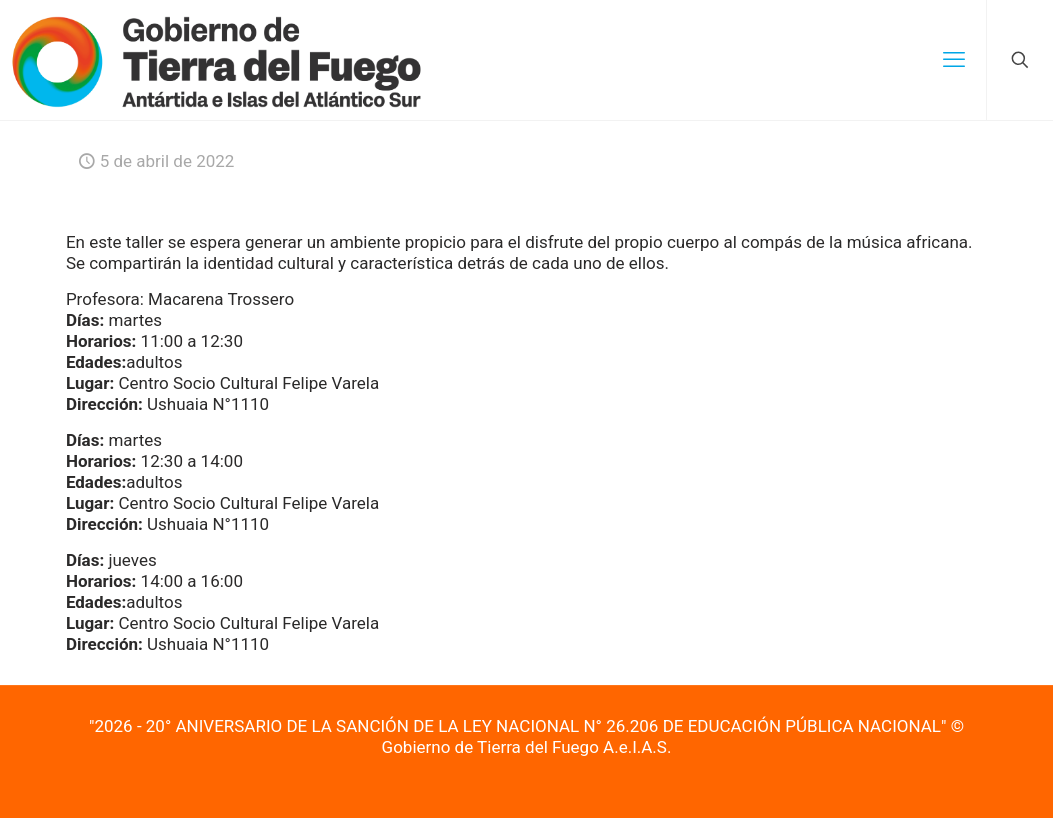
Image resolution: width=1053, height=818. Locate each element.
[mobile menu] (954, 60)
